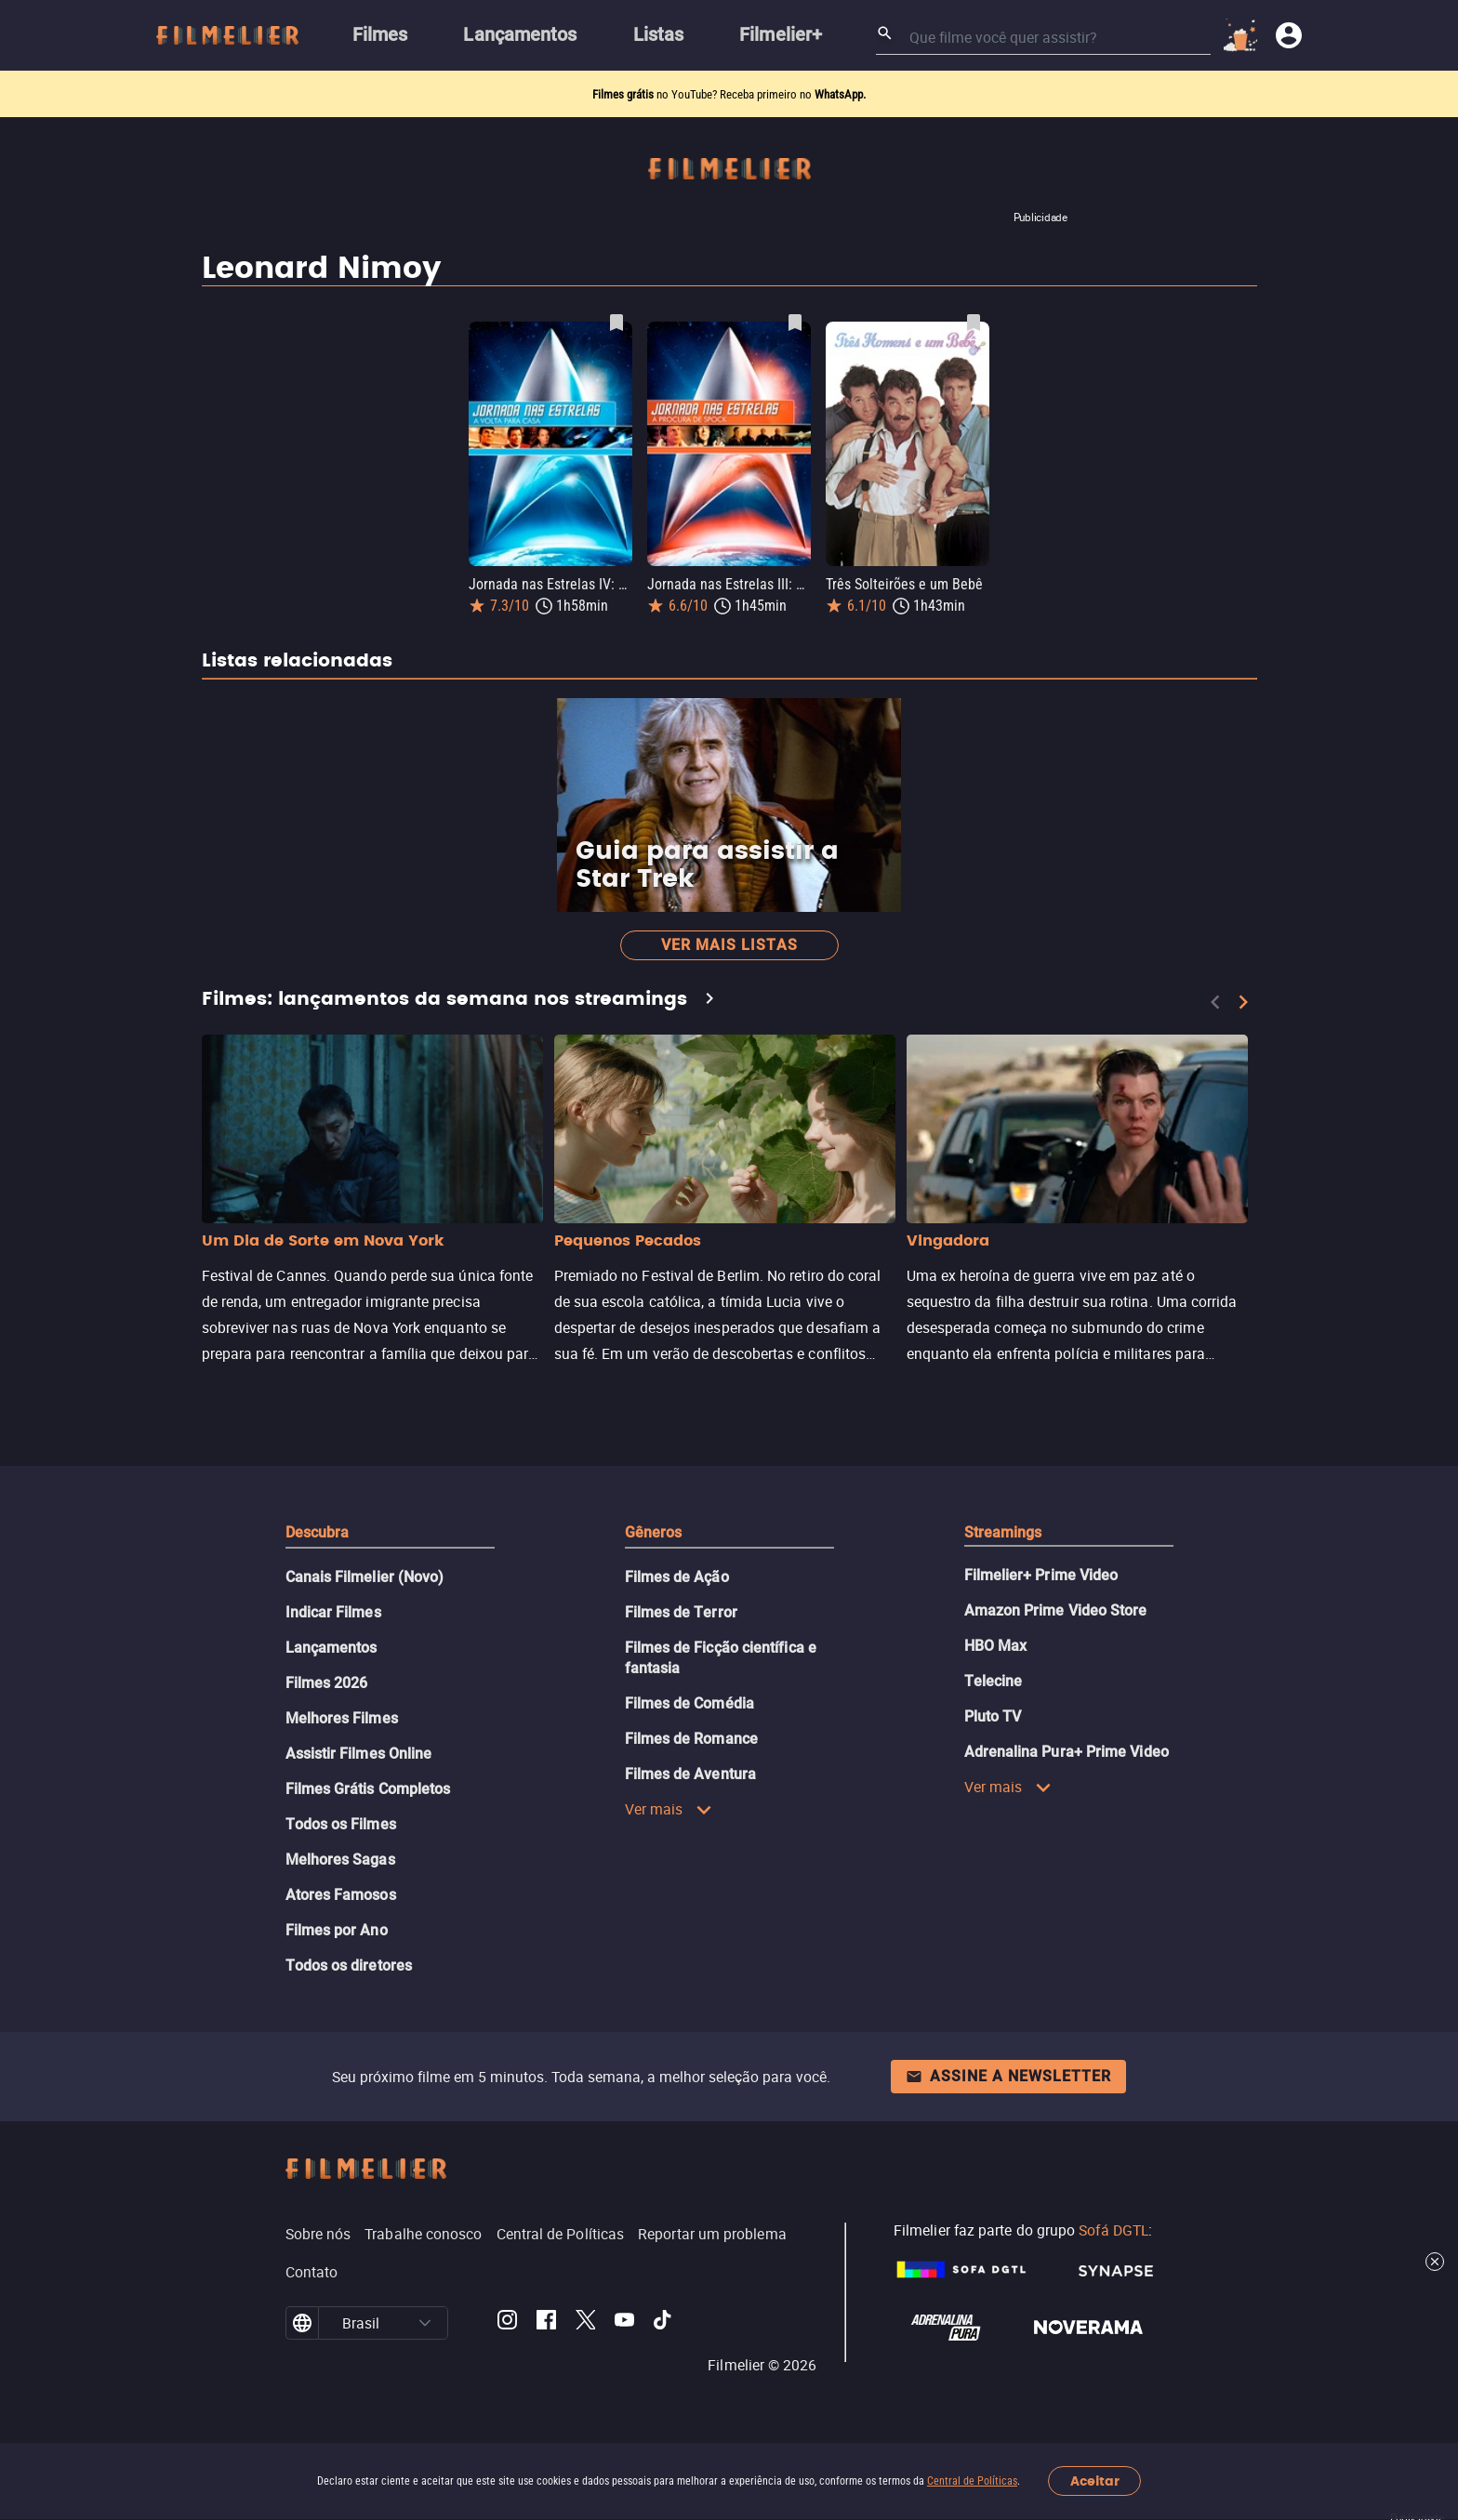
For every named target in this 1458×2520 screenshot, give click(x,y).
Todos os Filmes (340, 1824)
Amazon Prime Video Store (1055, 1610)
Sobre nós (318, 2233)
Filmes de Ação (677, 1577)
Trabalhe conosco (423, 2233)
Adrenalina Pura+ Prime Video (1066, 1752)
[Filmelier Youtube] (624, 2323)
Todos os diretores (348, 1965)
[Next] (1243, 1002)
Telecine (993, 1681)
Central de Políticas (972, 2480)
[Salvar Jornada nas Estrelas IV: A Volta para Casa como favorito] (616, 322)
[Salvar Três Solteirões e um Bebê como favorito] (973, 322)
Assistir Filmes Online (358, 1753)
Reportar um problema (712, 2233)
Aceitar (1095, 2481)
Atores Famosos (340, 1895)
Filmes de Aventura (690, 1774)
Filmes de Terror (681, 1612)
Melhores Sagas (340, 1859)
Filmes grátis (624, 94)
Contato (311, 2272)
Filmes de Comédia (689, 1703)
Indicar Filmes (333, 1612)
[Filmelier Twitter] (585, 2323)
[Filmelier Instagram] (507, 2323)
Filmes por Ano (336, 1930)
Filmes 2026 (326, 1683)
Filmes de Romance (691, 1739)
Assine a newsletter (1008, 2076)
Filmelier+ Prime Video (1041, 1575)
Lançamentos (331, 1647)
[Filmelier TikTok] (663, 2323)
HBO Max (995, 1646)
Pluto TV (993, 1716)
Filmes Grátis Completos (368, 1789)
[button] (425, 2322)
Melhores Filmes (341, 1718)
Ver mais (669, 1809)
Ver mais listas (729, 945)
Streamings (1003, 1532)
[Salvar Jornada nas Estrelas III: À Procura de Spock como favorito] (795, 322)
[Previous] (1215, 1002)
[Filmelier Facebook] (546, 2323)
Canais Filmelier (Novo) (364, 1577)
